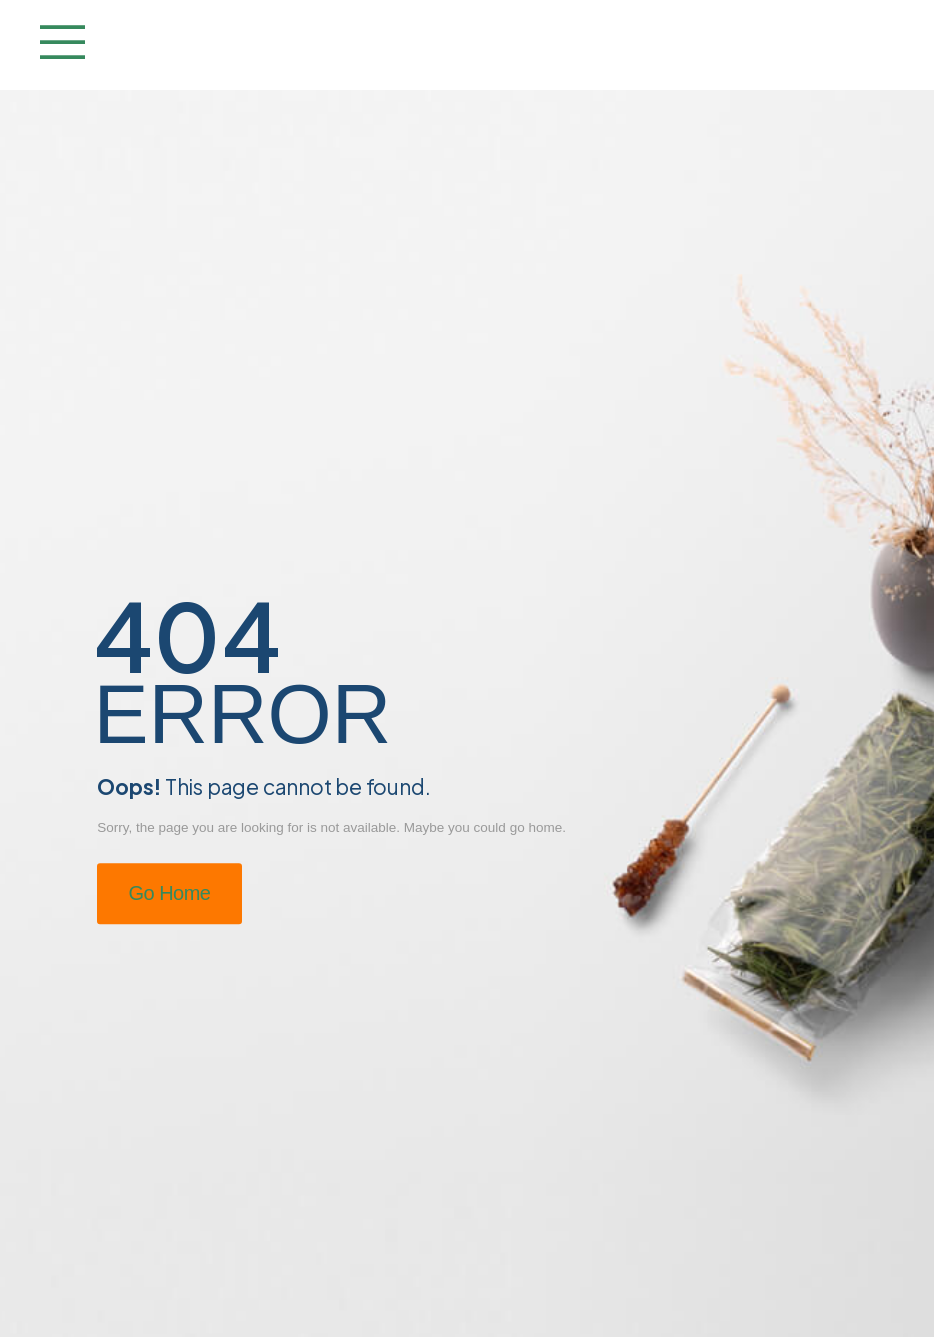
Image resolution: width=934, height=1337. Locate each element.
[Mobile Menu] (57, 44)
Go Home (169, 894)
